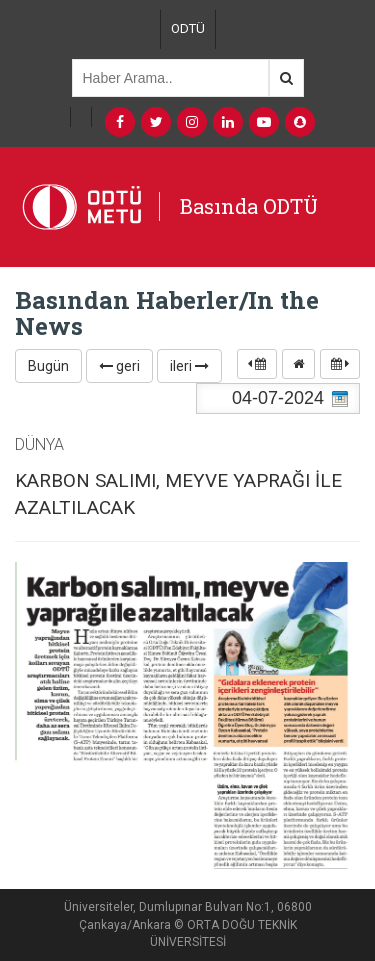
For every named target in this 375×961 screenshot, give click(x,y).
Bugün (48, 366)
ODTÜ (188, 28)
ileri (189, 366)
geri (119, 366)
